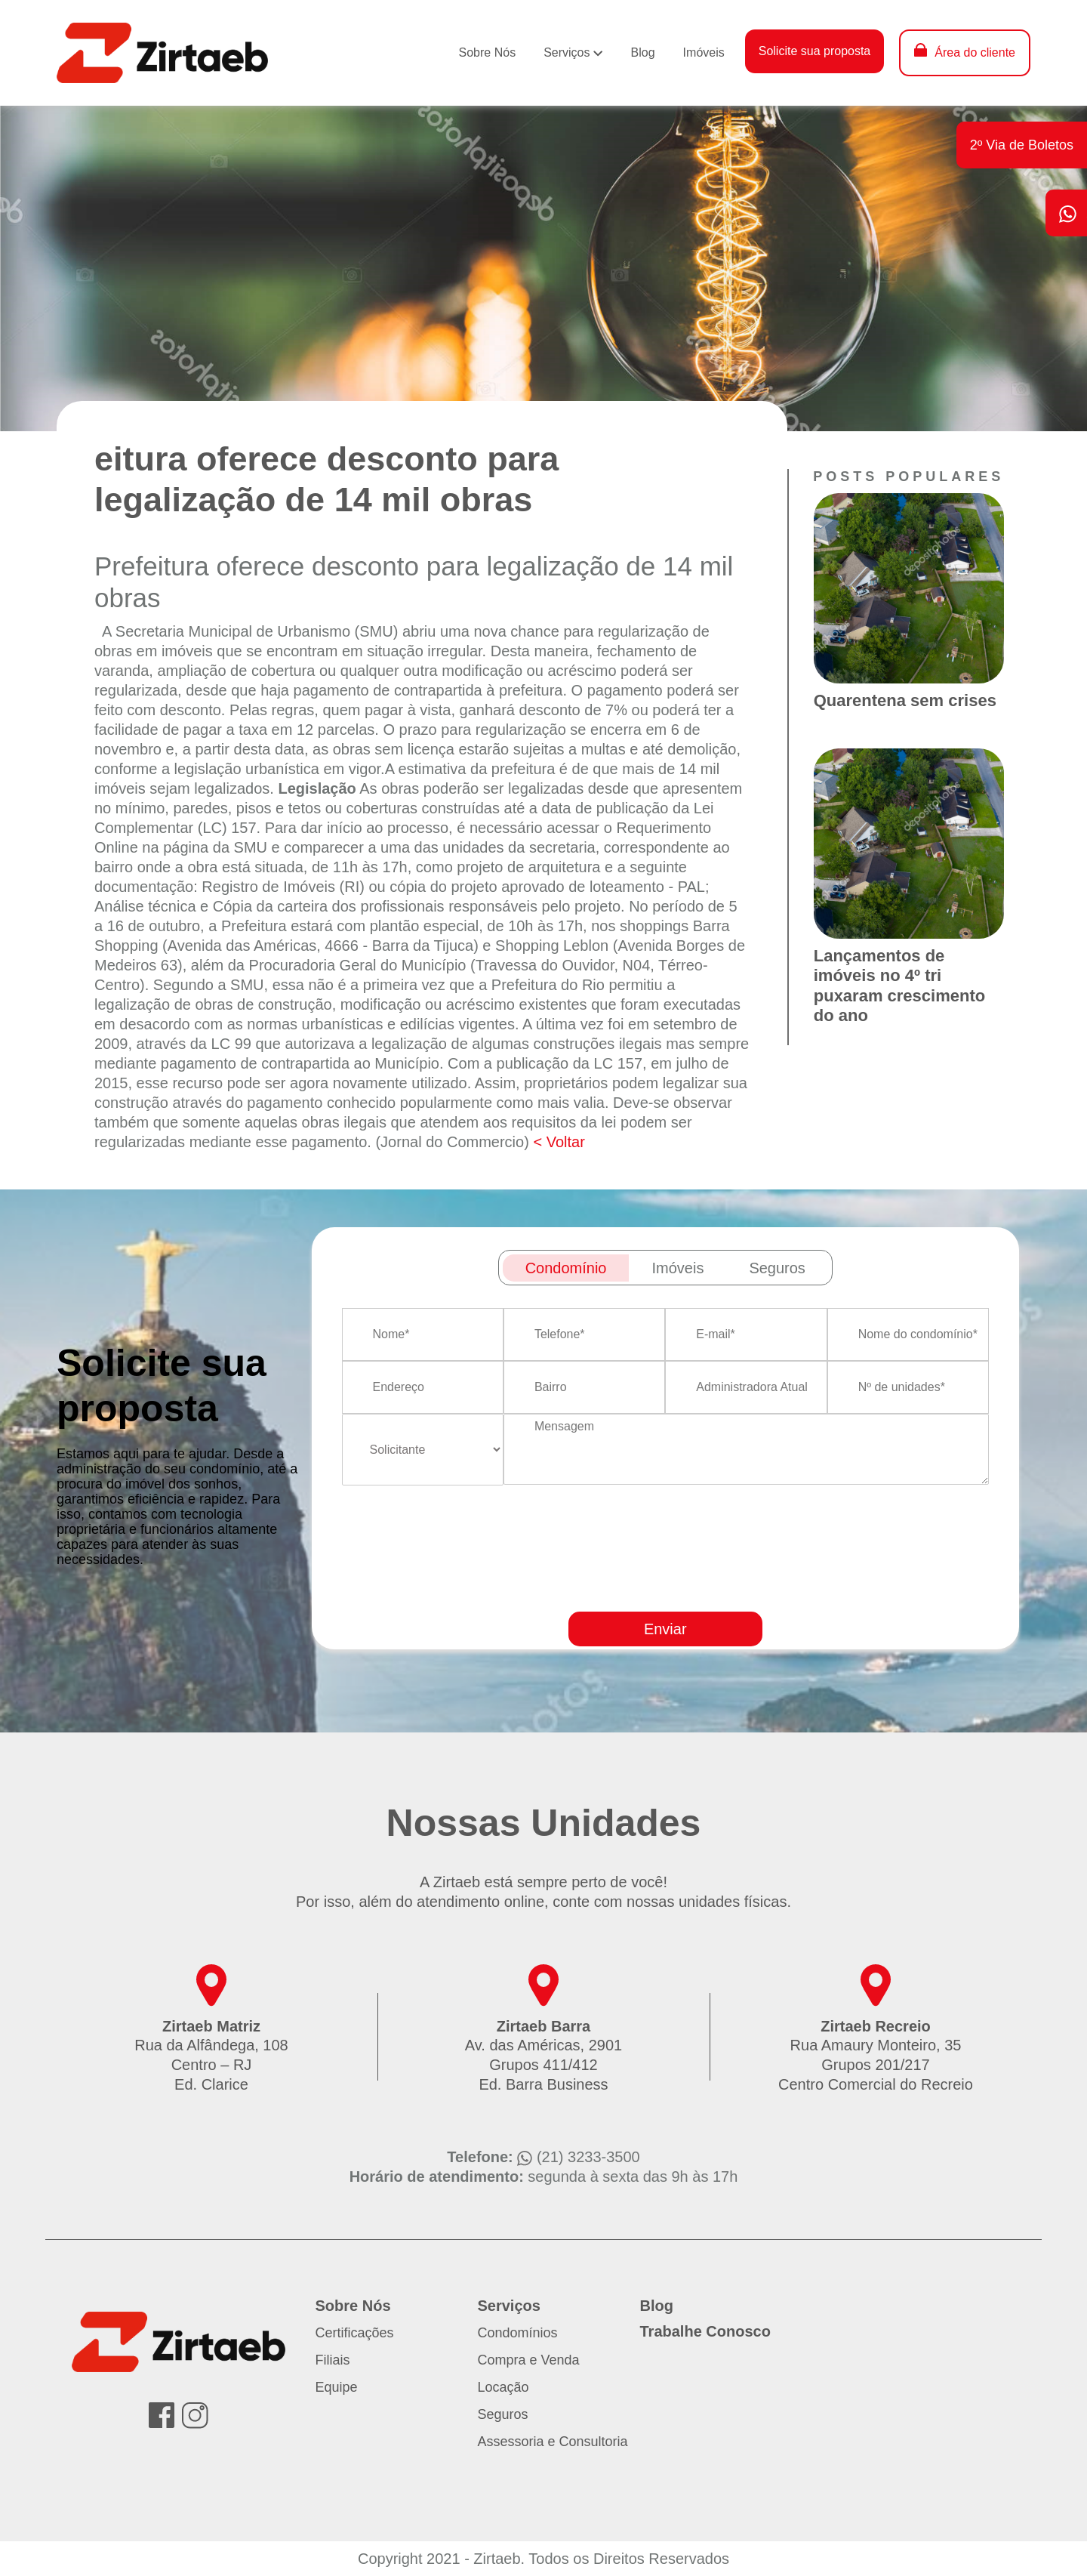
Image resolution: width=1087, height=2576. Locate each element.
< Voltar (558, 1142)
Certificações (355, 2332)
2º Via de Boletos (1021, 145)
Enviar (665, 1629)
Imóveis (704, 52)
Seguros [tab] (777, 1268)
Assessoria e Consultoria (553, 2441)
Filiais (333, 2360)
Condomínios (518, 2332)
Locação (503, 2387)
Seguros (503, 2414)
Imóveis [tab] (677, 1268)
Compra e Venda (529, 2360)
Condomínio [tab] (566, 1268)
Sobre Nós (487, 52)
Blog (643, 52)
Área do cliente (975, 52)
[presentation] (702, 1592)
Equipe (337, 2387)
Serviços (567, 52)
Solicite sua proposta (815, 51)
